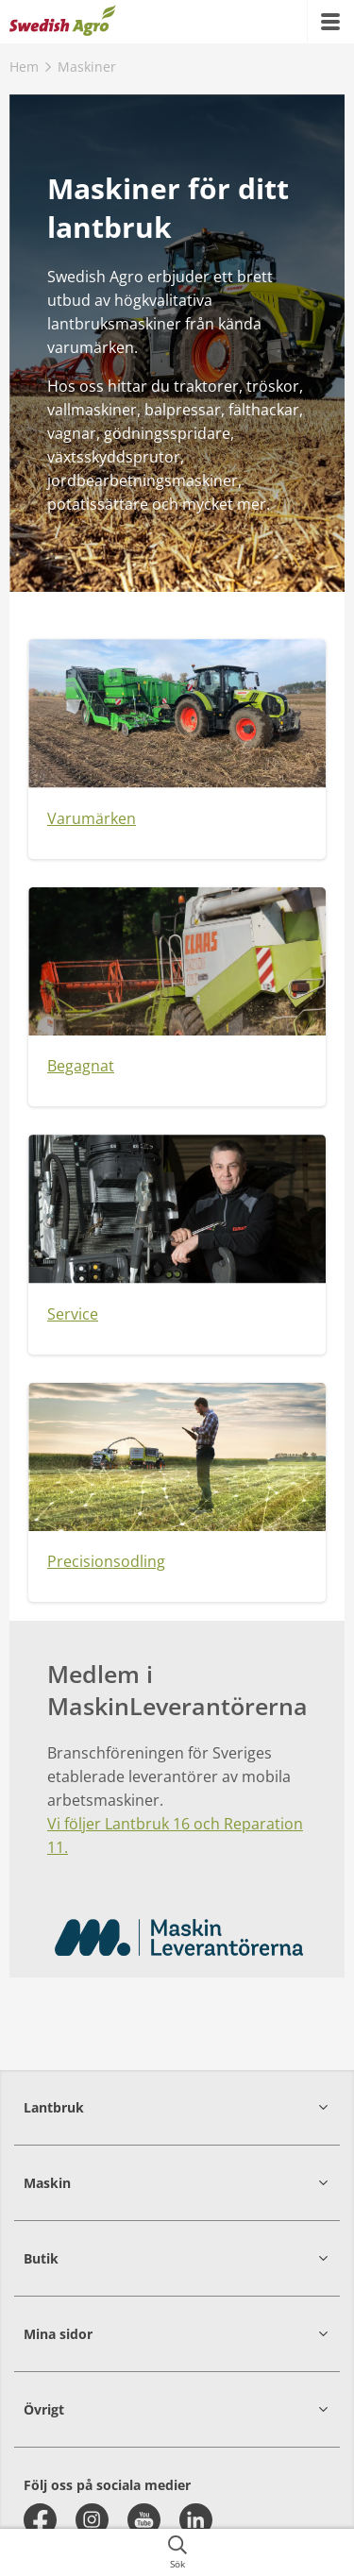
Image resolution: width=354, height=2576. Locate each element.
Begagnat (80, 1065)
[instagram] (92, 2519)
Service (72, 1314)
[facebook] (40, 2519)
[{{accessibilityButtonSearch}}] (177, 2552)
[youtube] (143, 2519)
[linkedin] (195, 2519)
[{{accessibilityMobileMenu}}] (330, 21)
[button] (177, 2107)
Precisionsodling (106, 1561)
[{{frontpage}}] (62, 21)
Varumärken (91, 818)
